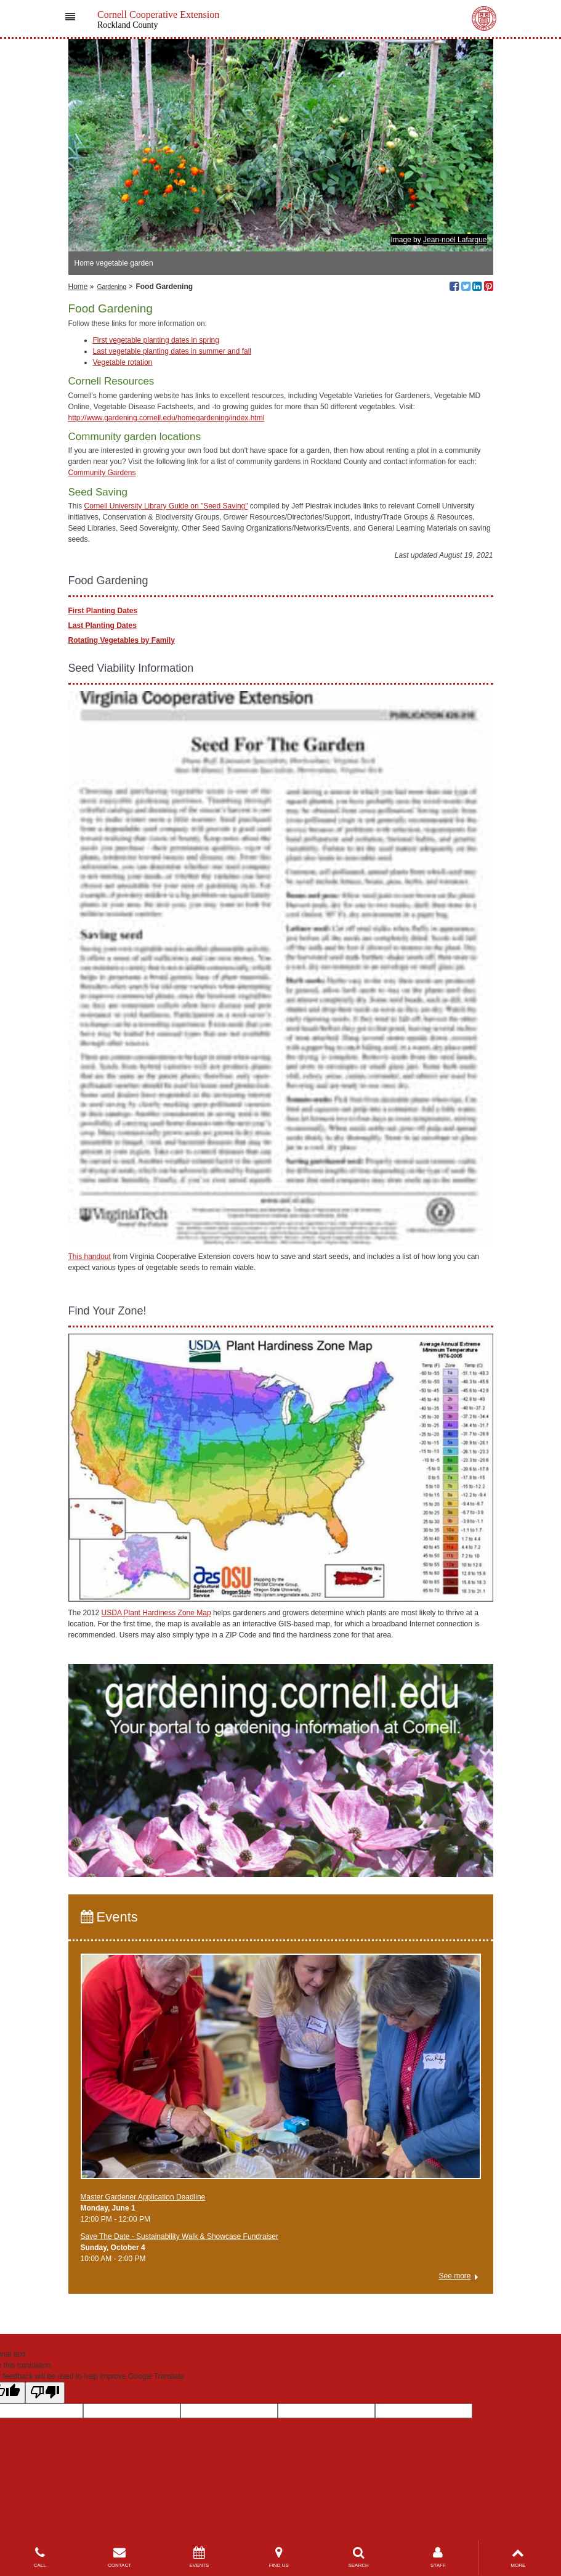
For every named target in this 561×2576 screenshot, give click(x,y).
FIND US (278, 2557)
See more (454, 2276)
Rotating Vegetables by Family (121, 640)
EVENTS (199, 2557)
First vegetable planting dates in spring (156, 340)
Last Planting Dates (102, 625)
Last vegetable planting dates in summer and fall (172, 351)
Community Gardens (102, 472)
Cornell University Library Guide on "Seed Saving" (166, 506)
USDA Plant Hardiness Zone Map (156, 1612)
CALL (39, 2557)
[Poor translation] (45, 2392)
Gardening (112, 286)
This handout (89, 1256)
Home (78, 286)
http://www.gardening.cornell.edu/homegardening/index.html (166, 418)
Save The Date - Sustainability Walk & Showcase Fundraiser (179, 2236)
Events (109, 1917)
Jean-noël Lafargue (454, 239)
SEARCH (358, 2557)
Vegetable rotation (123, 362)
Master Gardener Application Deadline (143, 2197)
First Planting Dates (103, 610)
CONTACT (119, 2557)
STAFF (438, 2557)
